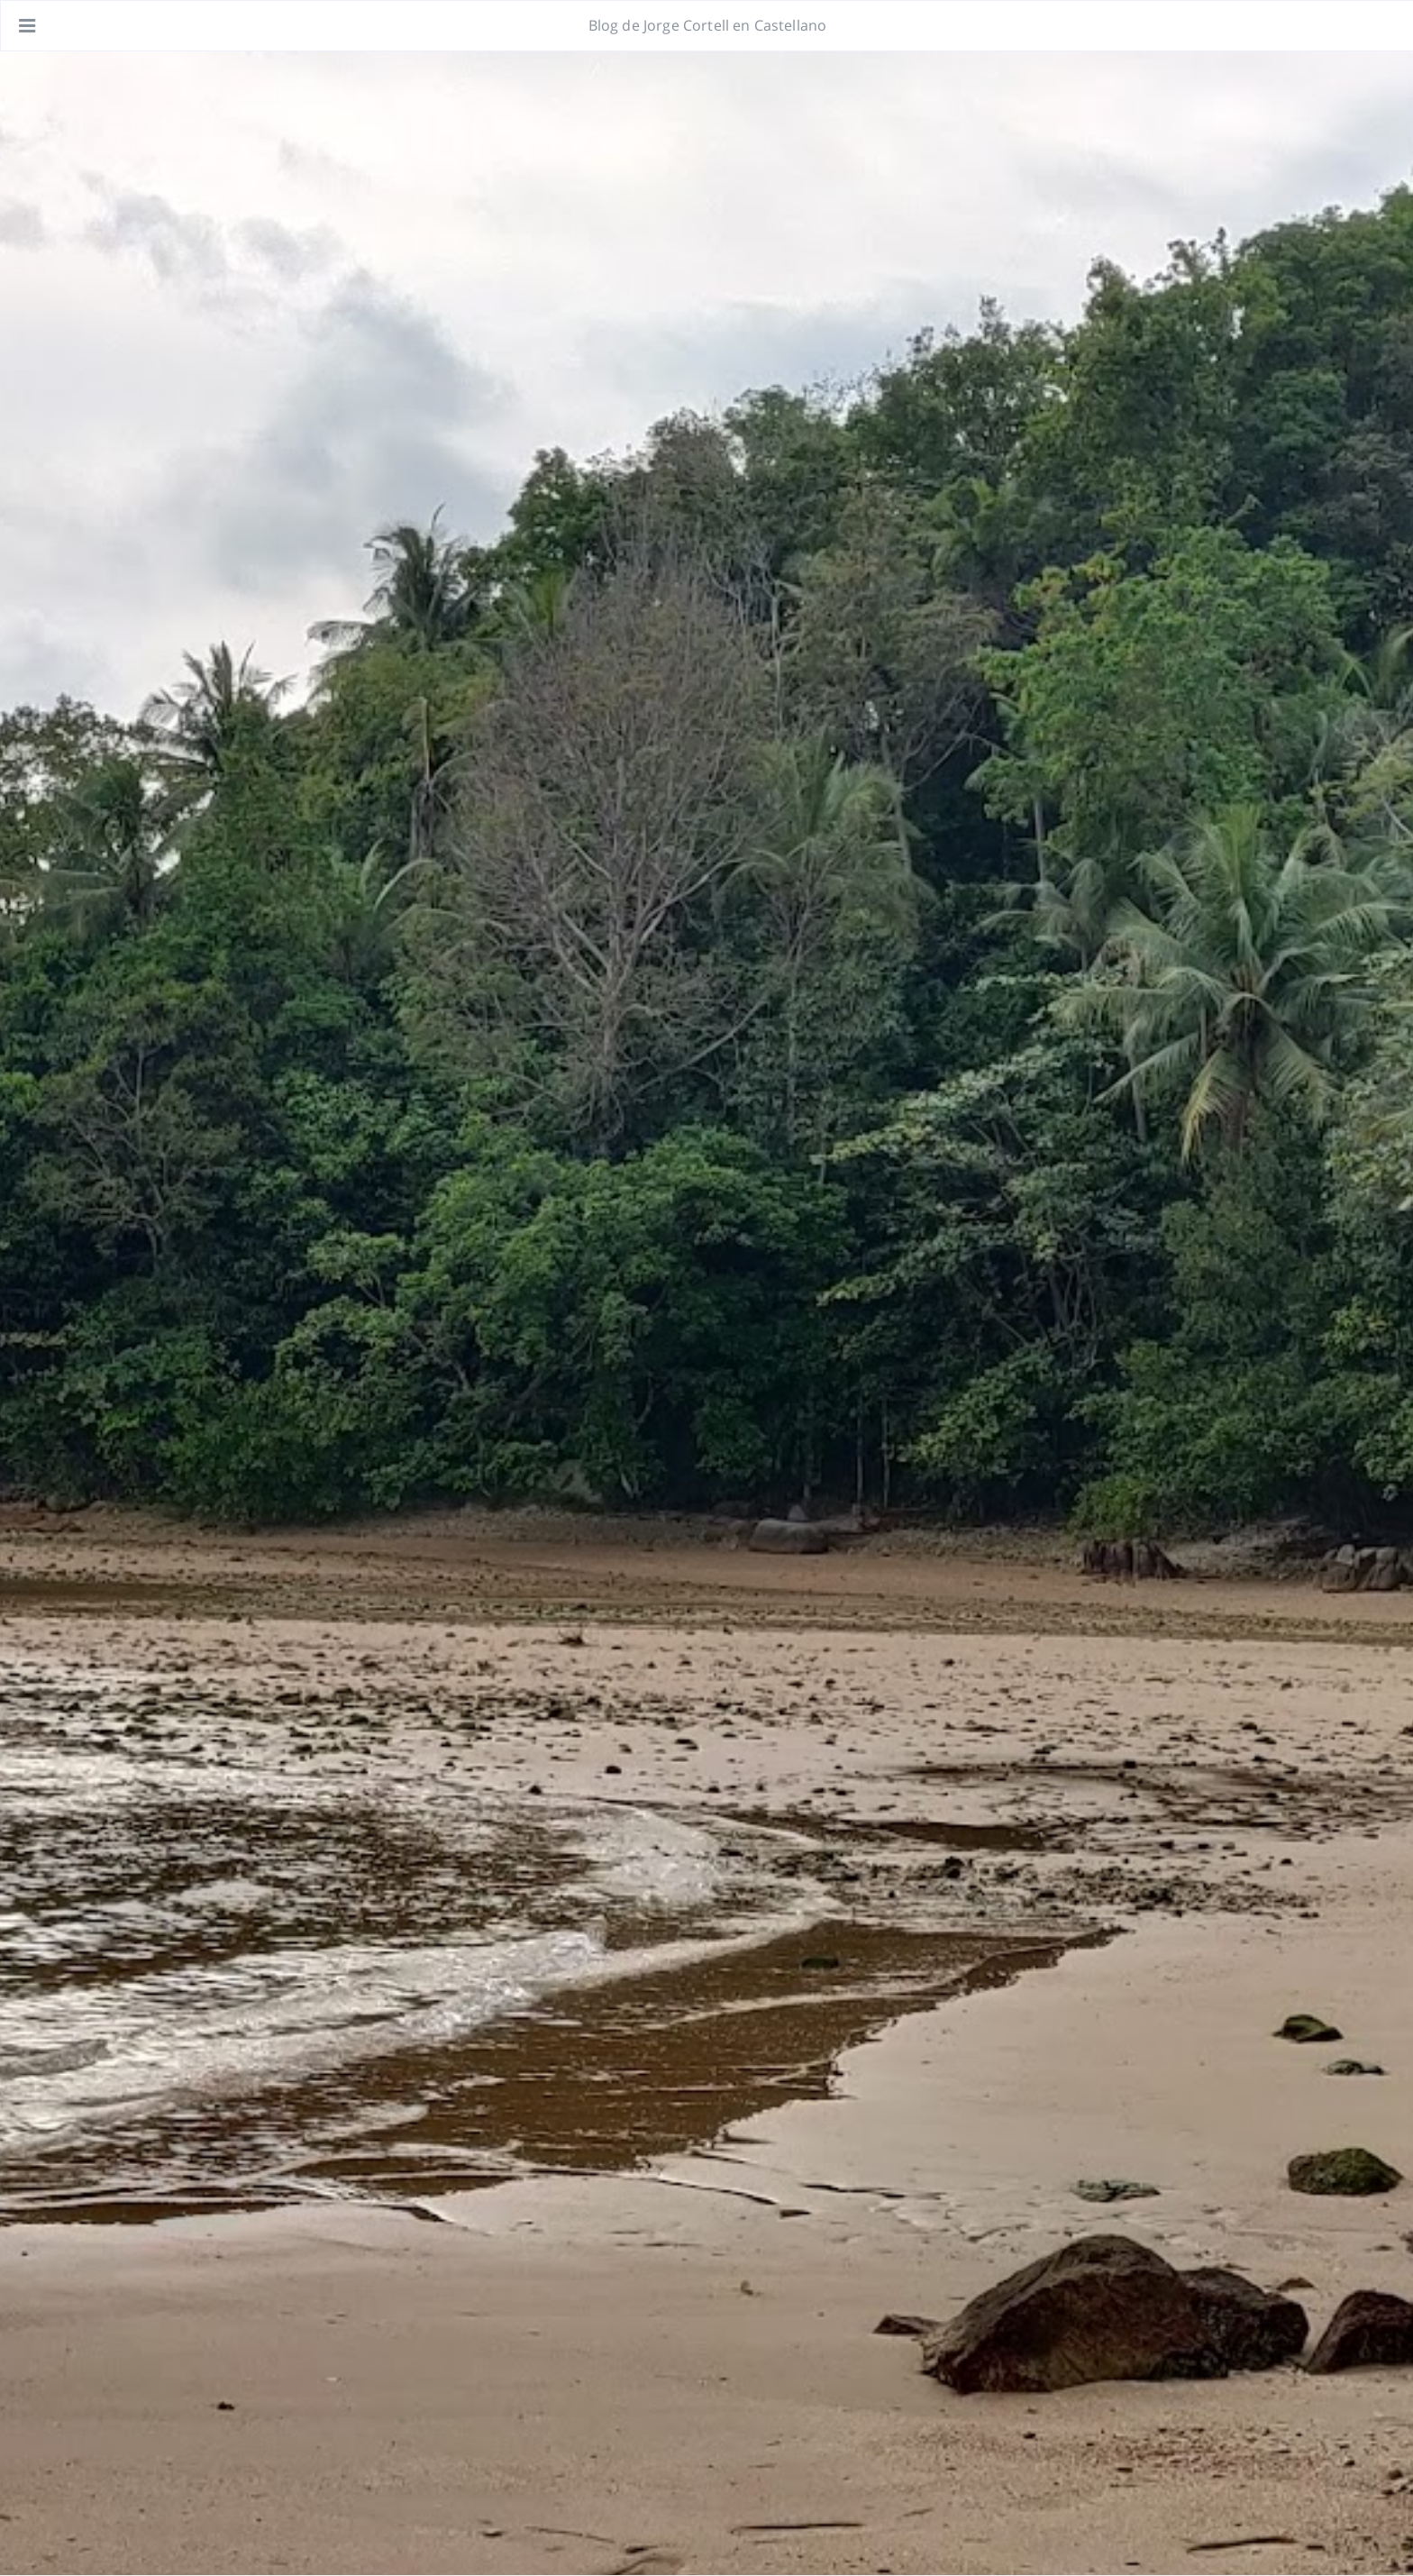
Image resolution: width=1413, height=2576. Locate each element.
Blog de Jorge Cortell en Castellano (707, 25)
